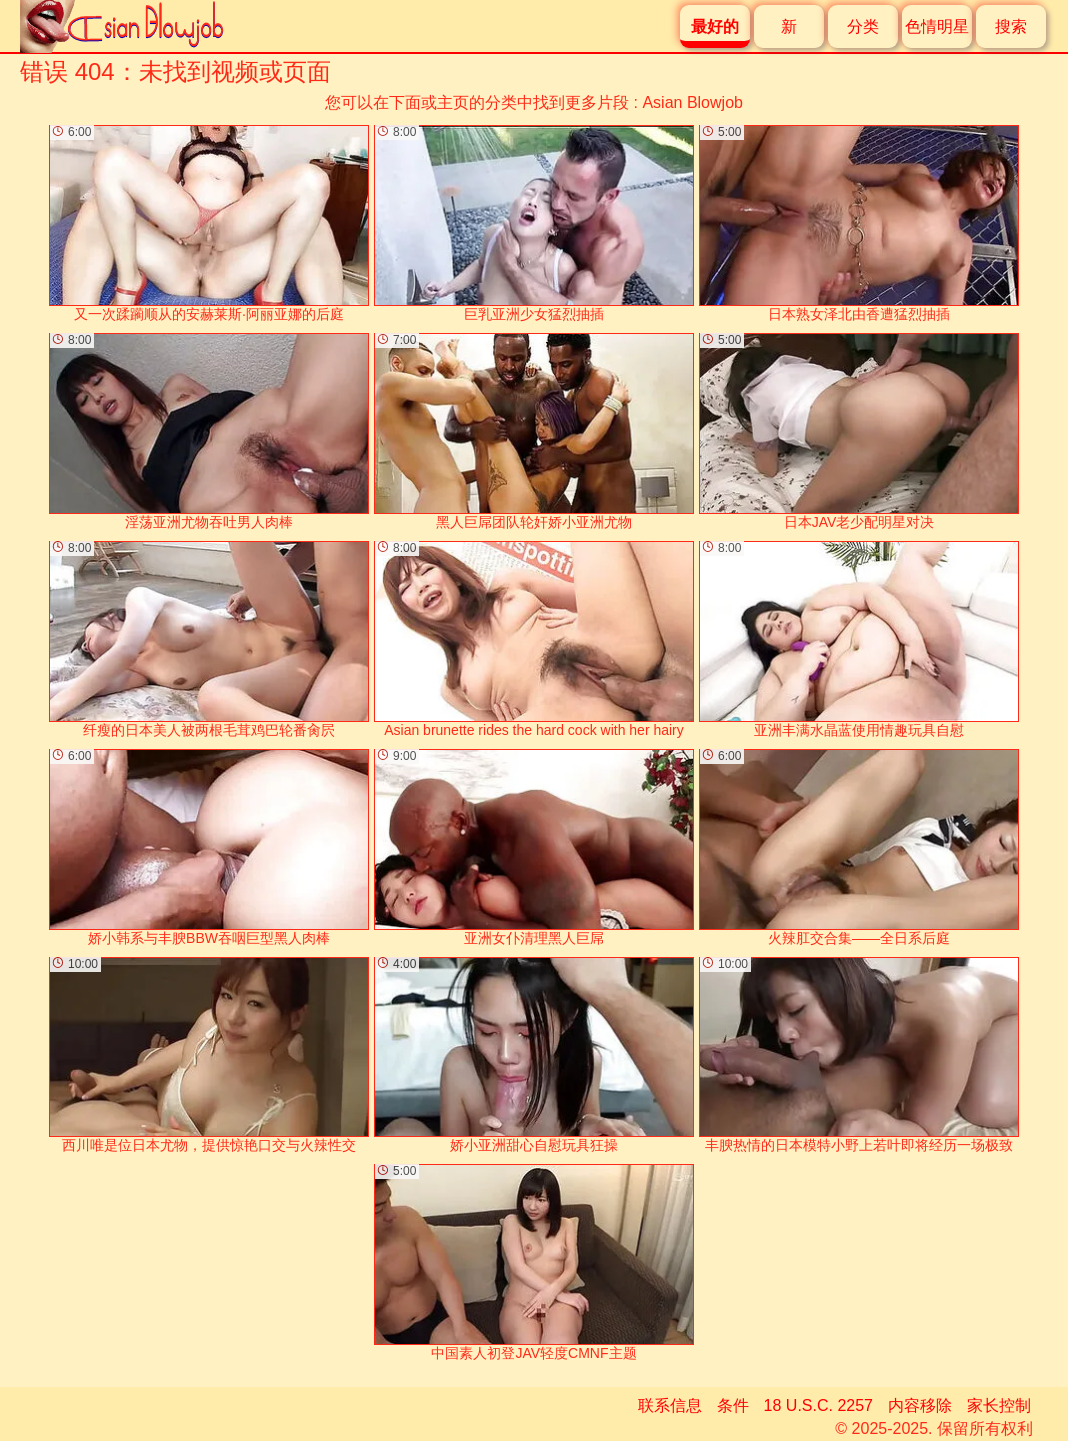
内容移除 (920, 1405)
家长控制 (999, 1405)
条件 (733, 1405)
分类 (863, 26)
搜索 (1011, 26)
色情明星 (937, 26)
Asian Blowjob (692, 102)
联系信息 (670, 1405)
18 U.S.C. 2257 (818, 1405)
